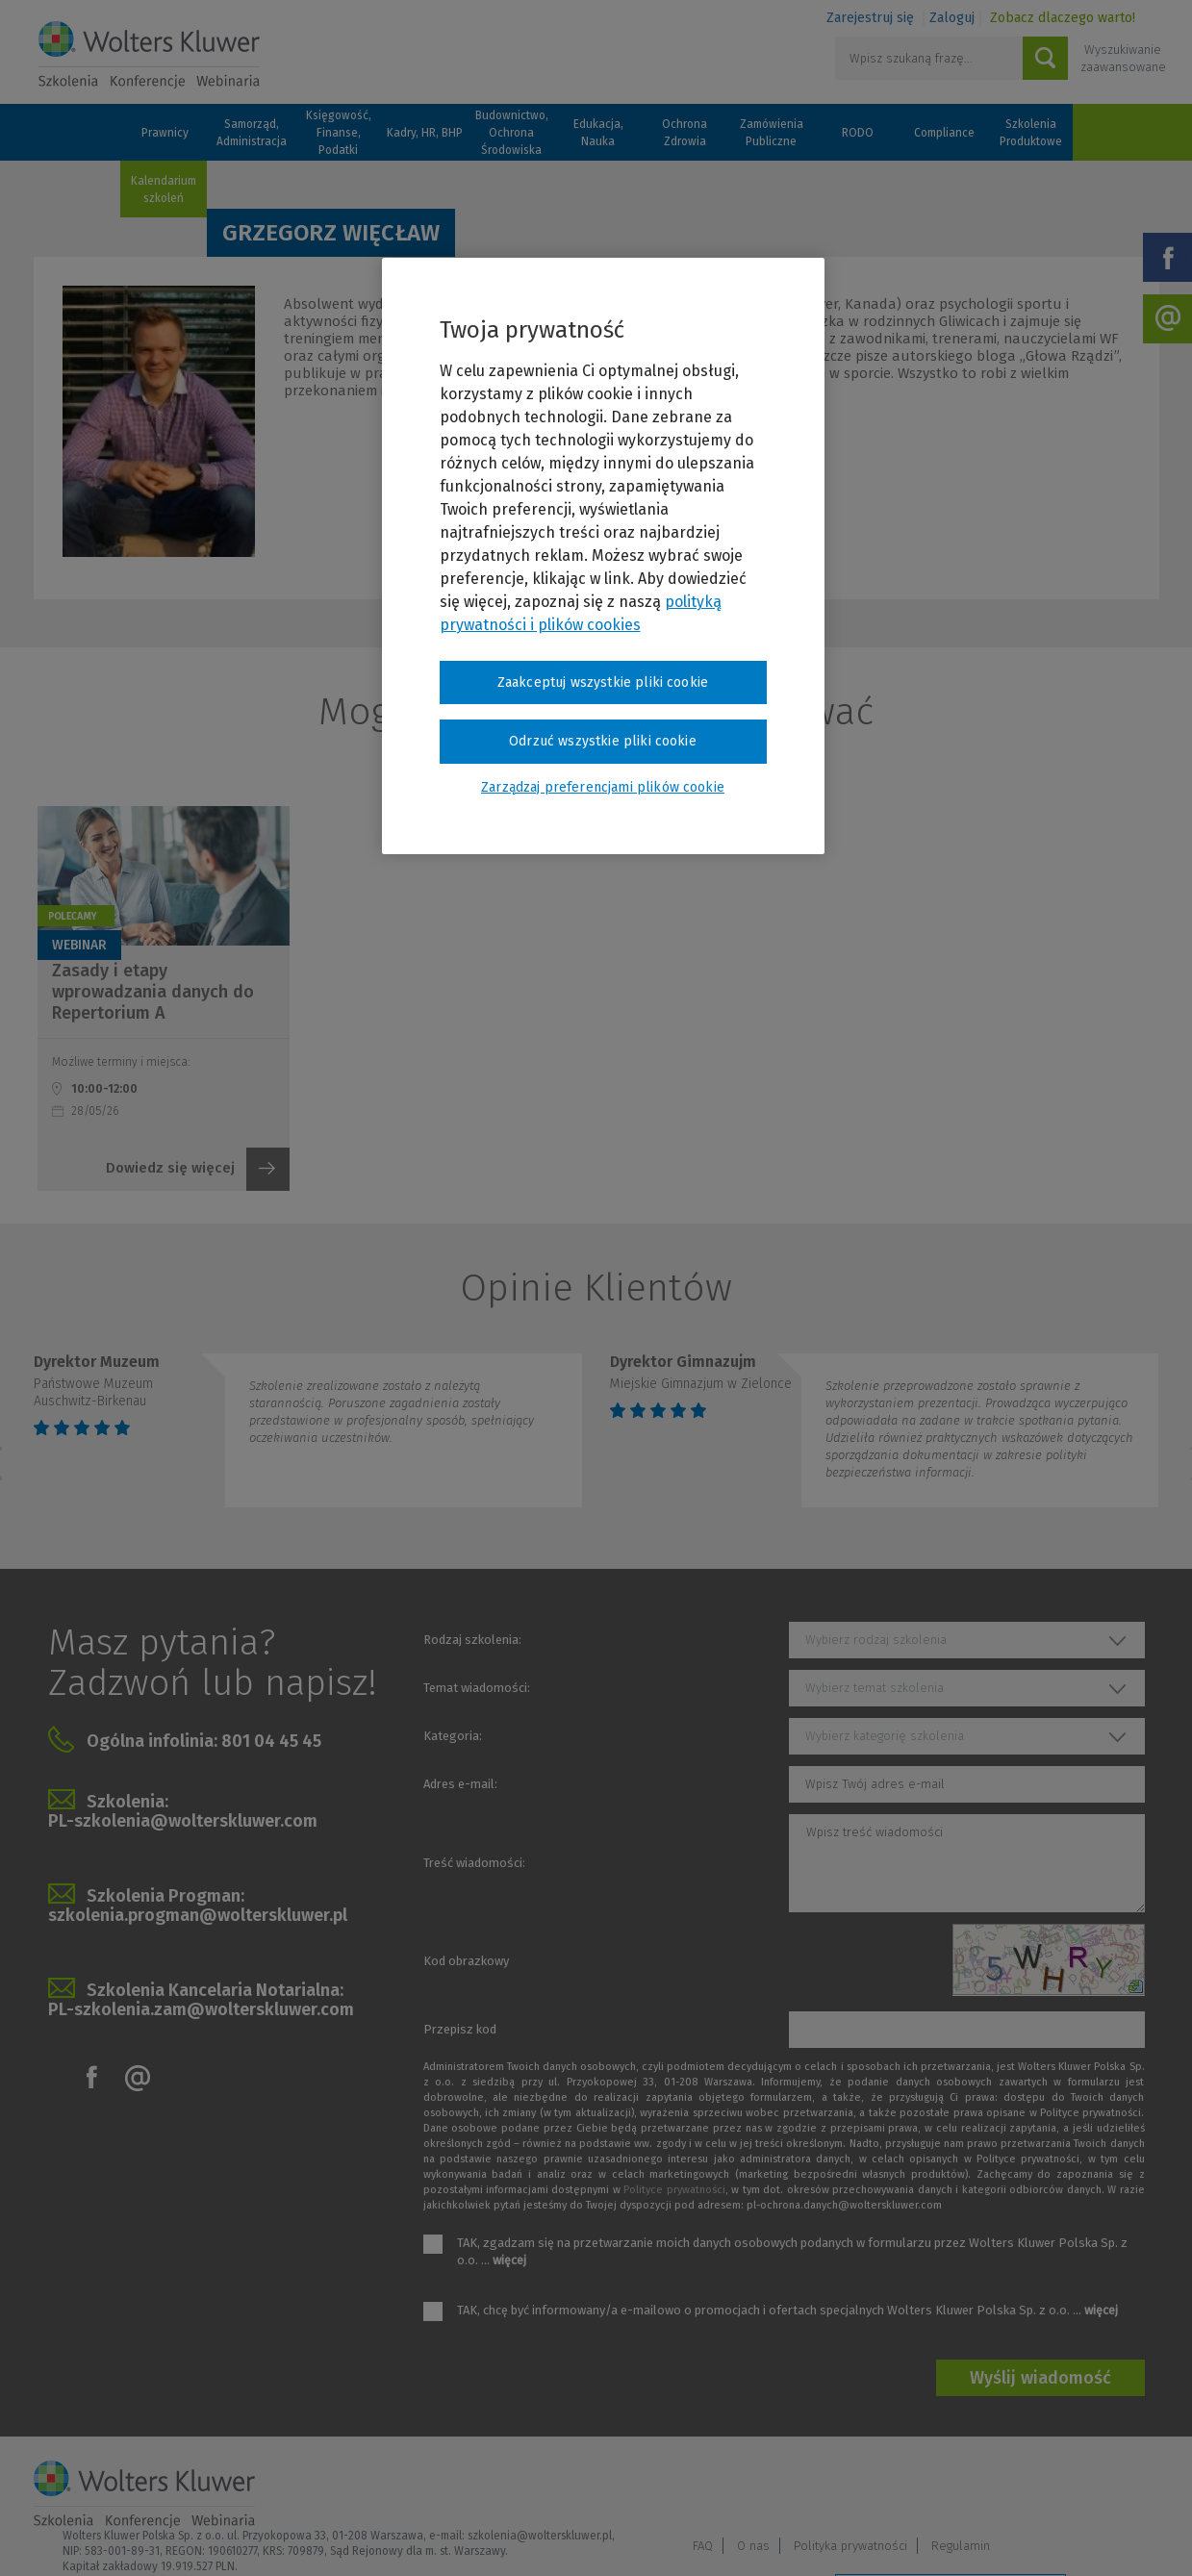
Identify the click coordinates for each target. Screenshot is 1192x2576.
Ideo (1146, 2535)
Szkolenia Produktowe (1031, 132)
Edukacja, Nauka (598, 132)
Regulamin (1120, 2486)
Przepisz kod (459, 2029)
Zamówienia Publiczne (771, 132)
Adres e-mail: (460, 1784)
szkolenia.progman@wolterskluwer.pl (197, 1915)
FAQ (862, 2486)
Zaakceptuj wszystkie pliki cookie (602, 682)
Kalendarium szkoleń (163, 189)
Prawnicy (165, 132)
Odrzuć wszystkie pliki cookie (603, 741)
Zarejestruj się (870, 18)
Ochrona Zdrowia (684, 132)
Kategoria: (452, 1736)
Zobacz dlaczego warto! (1062, 18)
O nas (913, 2486)
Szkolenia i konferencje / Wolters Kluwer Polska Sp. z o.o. (149, 54)
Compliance (944, 132)
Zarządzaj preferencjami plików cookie (950, 2536)
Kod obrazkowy (466, 1961)
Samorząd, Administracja (251, 132)
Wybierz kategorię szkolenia (884, 1736)
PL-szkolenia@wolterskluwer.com (182, 1820)
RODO (858, 132)
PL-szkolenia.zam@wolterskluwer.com (201, 2009)
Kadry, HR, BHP (425, 132)
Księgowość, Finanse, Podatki (338, 133)
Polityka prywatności (1010, 2486)
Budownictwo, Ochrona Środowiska (511, 133)
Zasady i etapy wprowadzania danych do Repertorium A (153, 991)
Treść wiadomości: (474, 1863)
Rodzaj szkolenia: (472, 1639)
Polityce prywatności (673, 2190)
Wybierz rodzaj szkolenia (876, 1639)
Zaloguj (952, 18)
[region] (603, 556)
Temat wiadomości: (476, 1687)
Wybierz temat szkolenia (874, 1687)
